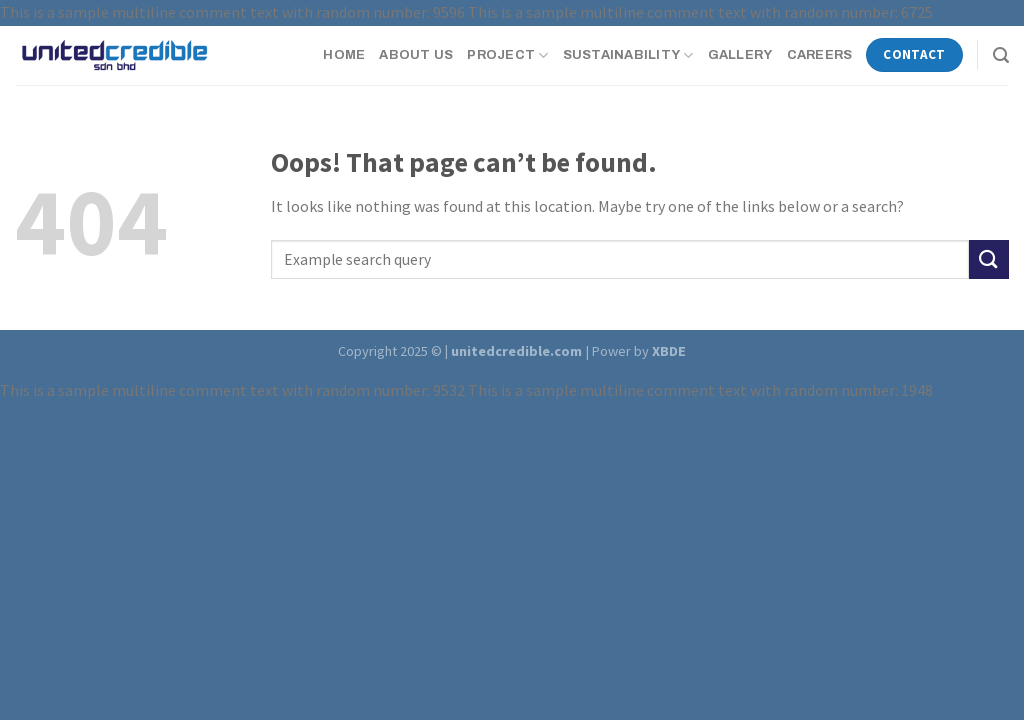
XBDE (669, 351)
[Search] (1001, 55)
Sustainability (628, 55)
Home (344, 55)
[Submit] (989, 259)
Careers (820, 55)
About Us (416, 55)
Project (507, 55)
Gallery (740, 55)
